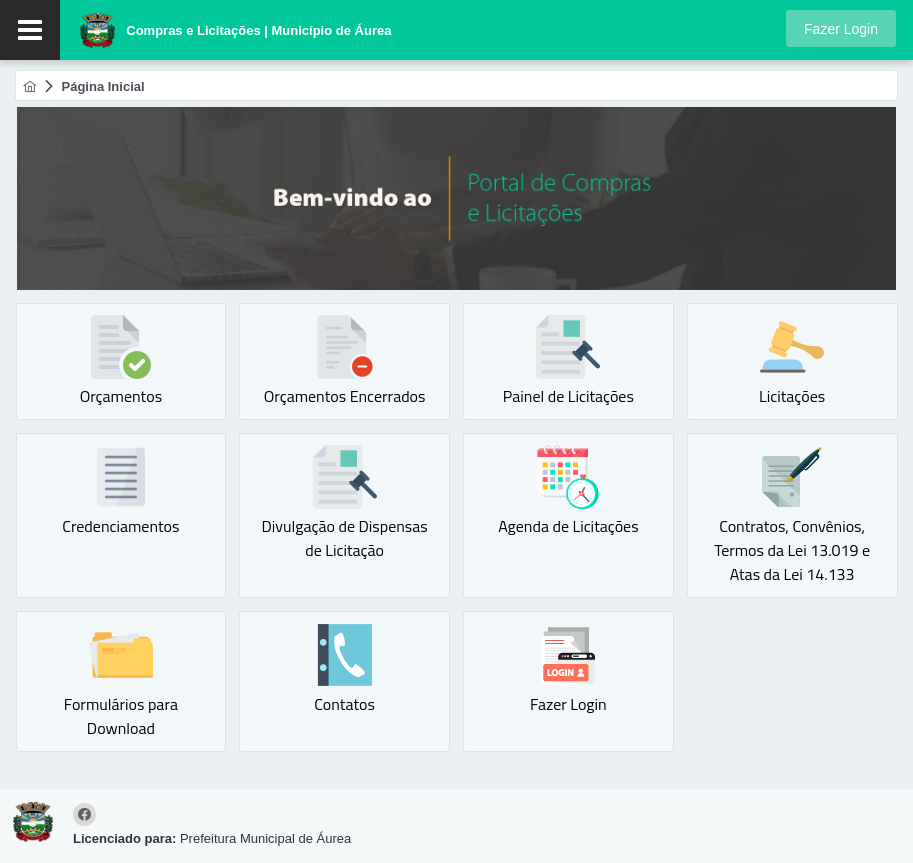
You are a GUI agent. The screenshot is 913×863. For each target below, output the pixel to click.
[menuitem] (29, 86)
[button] (841, 28)
